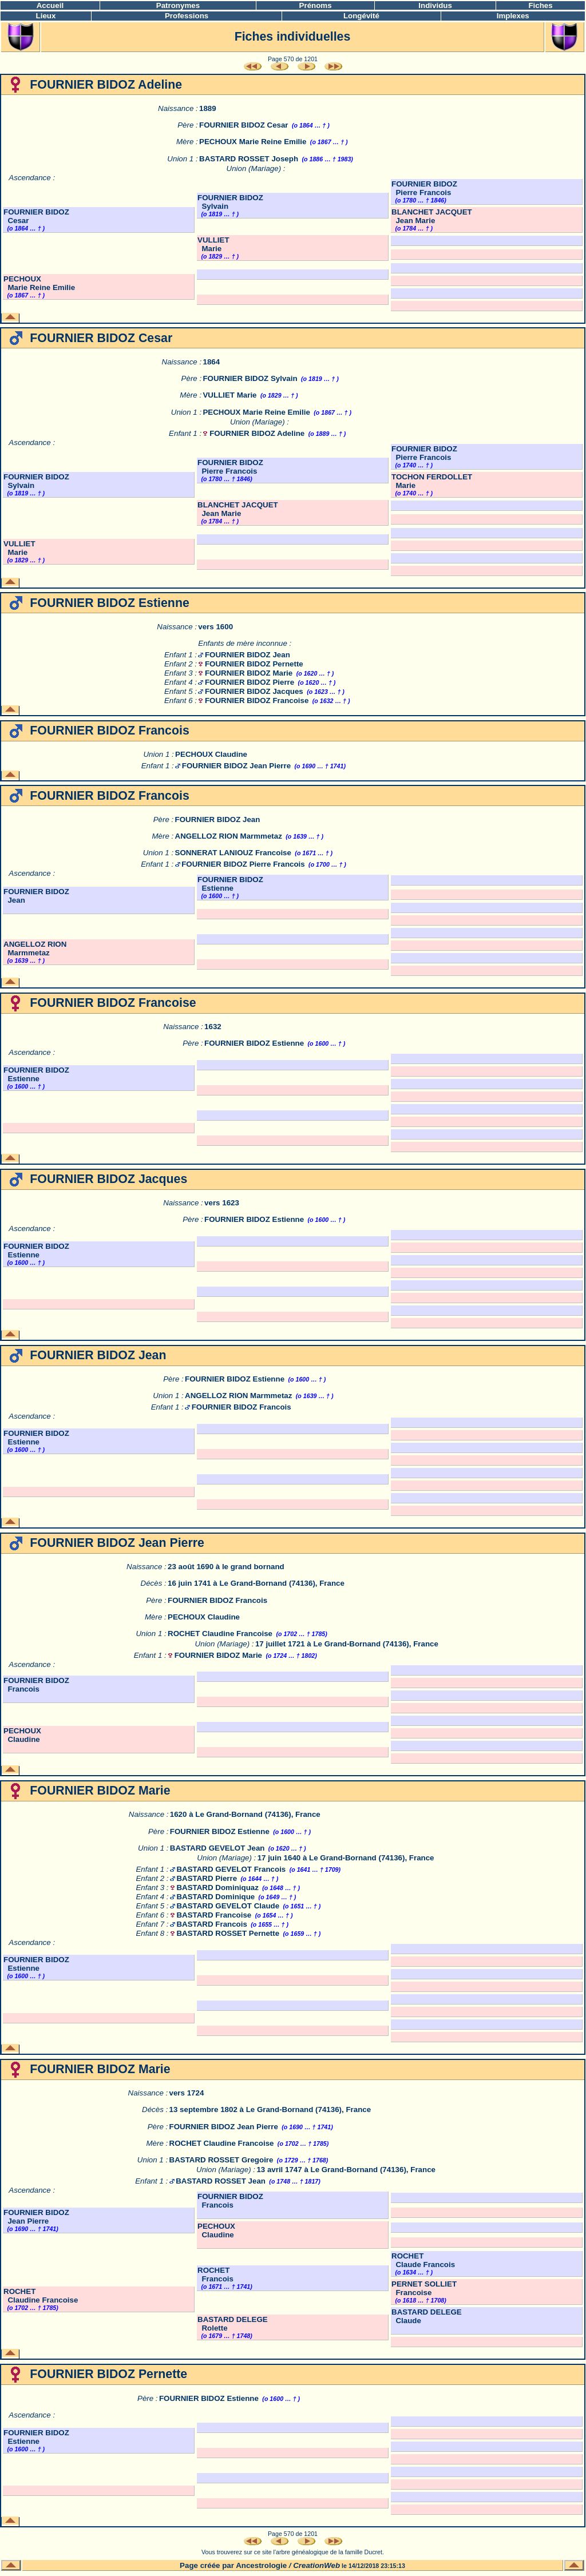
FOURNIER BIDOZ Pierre (249, 682)
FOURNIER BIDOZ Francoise (256, 700)
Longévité (361, 15)
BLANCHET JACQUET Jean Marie (431, 216)
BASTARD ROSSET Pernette (227, 1933)
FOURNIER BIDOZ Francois (241, 1407)
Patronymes (178, 5)
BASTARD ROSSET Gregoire (221, 2160)
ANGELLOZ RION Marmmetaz (228, 836)
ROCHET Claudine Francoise (220, 1633)
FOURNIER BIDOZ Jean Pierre (236, 765)
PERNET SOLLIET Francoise (424, 2288)
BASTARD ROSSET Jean (221, 2181)
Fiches (540, 5)
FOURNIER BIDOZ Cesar (243, 125)
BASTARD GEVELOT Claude (227, 1906)
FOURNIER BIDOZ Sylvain (250, 378)
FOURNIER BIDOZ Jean (247, 654)
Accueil (50, 5)
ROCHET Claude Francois (423, 2260)
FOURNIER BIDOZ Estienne (230, 883)
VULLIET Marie (213, 244)
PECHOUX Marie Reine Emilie (252, 141)
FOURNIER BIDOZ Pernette (254, 664)
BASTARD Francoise (213, 1915)
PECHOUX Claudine (211, 754)
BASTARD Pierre (206, 1878)
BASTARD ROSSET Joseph (248, 158)
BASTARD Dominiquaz (217, 1887)
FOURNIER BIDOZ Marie (248, 673)
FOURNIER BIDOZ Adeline (256, 433)
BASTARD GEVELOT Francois (231, 1869)
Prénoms (315, 5)
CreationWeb (316, 2565)
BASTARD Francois (211, 1924)
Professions (186, 15)
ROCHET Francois (215, 2274)
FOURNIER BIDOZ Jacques (254, 691)
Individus (435, 5)
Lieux (46, 15)
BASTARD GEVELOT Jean (217, 1848)
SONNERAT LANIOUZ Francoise (233, 852)
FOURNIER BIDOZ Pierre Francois (424, 188)
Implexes (513, 15)
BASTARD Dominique (215, 1896)
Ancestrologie (261, 2565)
